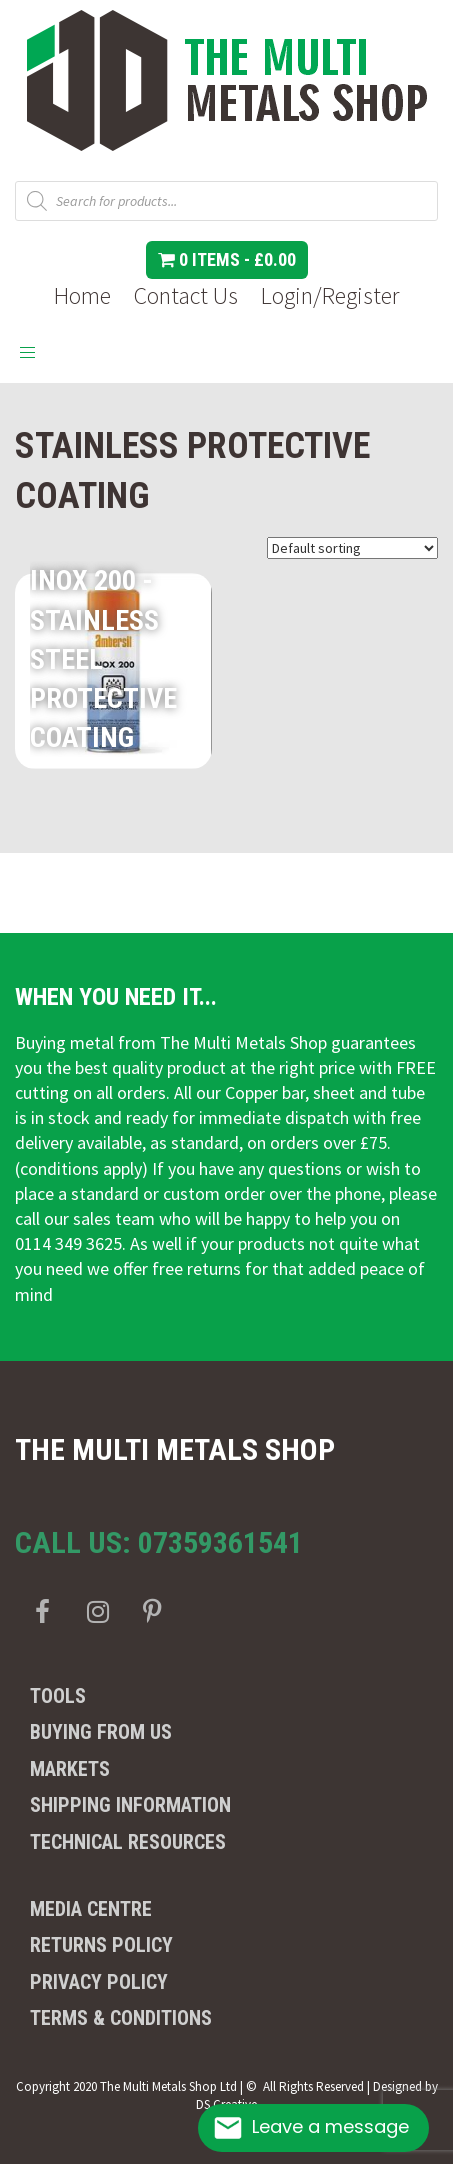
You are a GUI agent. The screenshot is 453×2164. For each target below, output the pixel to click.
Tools (58, 1696)
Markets (70, 1769)
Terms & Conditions (121, 2018)
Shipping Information (130, 1805)
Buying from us (101, 1732)
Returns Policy (101, 1945)
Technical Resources (128, 1842)
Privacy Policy (99, 1982)
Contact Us (186, 295)
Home (82, 295)
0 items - (227, 259)
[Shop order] (352, 548)
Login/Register (330, 295)
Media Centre (91, 1909)
